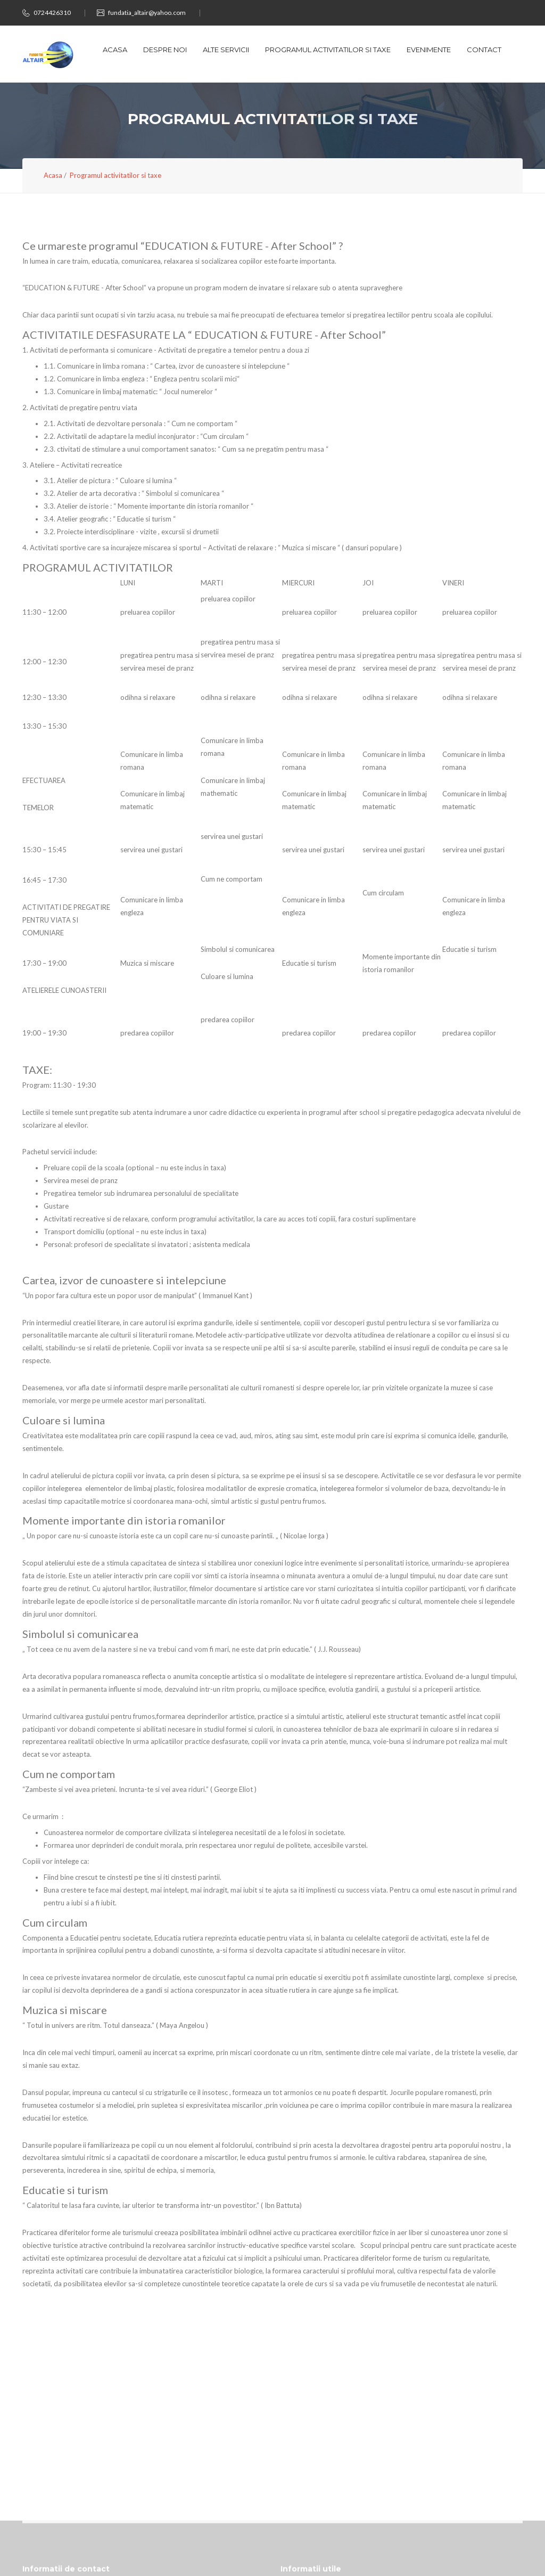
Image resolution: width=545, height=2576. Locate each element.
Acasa (115, 49)
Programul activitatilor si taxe (328, 49)
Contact (484, 49)
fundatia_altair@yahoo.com (147, 13)
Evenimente (429, 49)
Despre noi (165, 49)
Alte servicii (226, 49)
